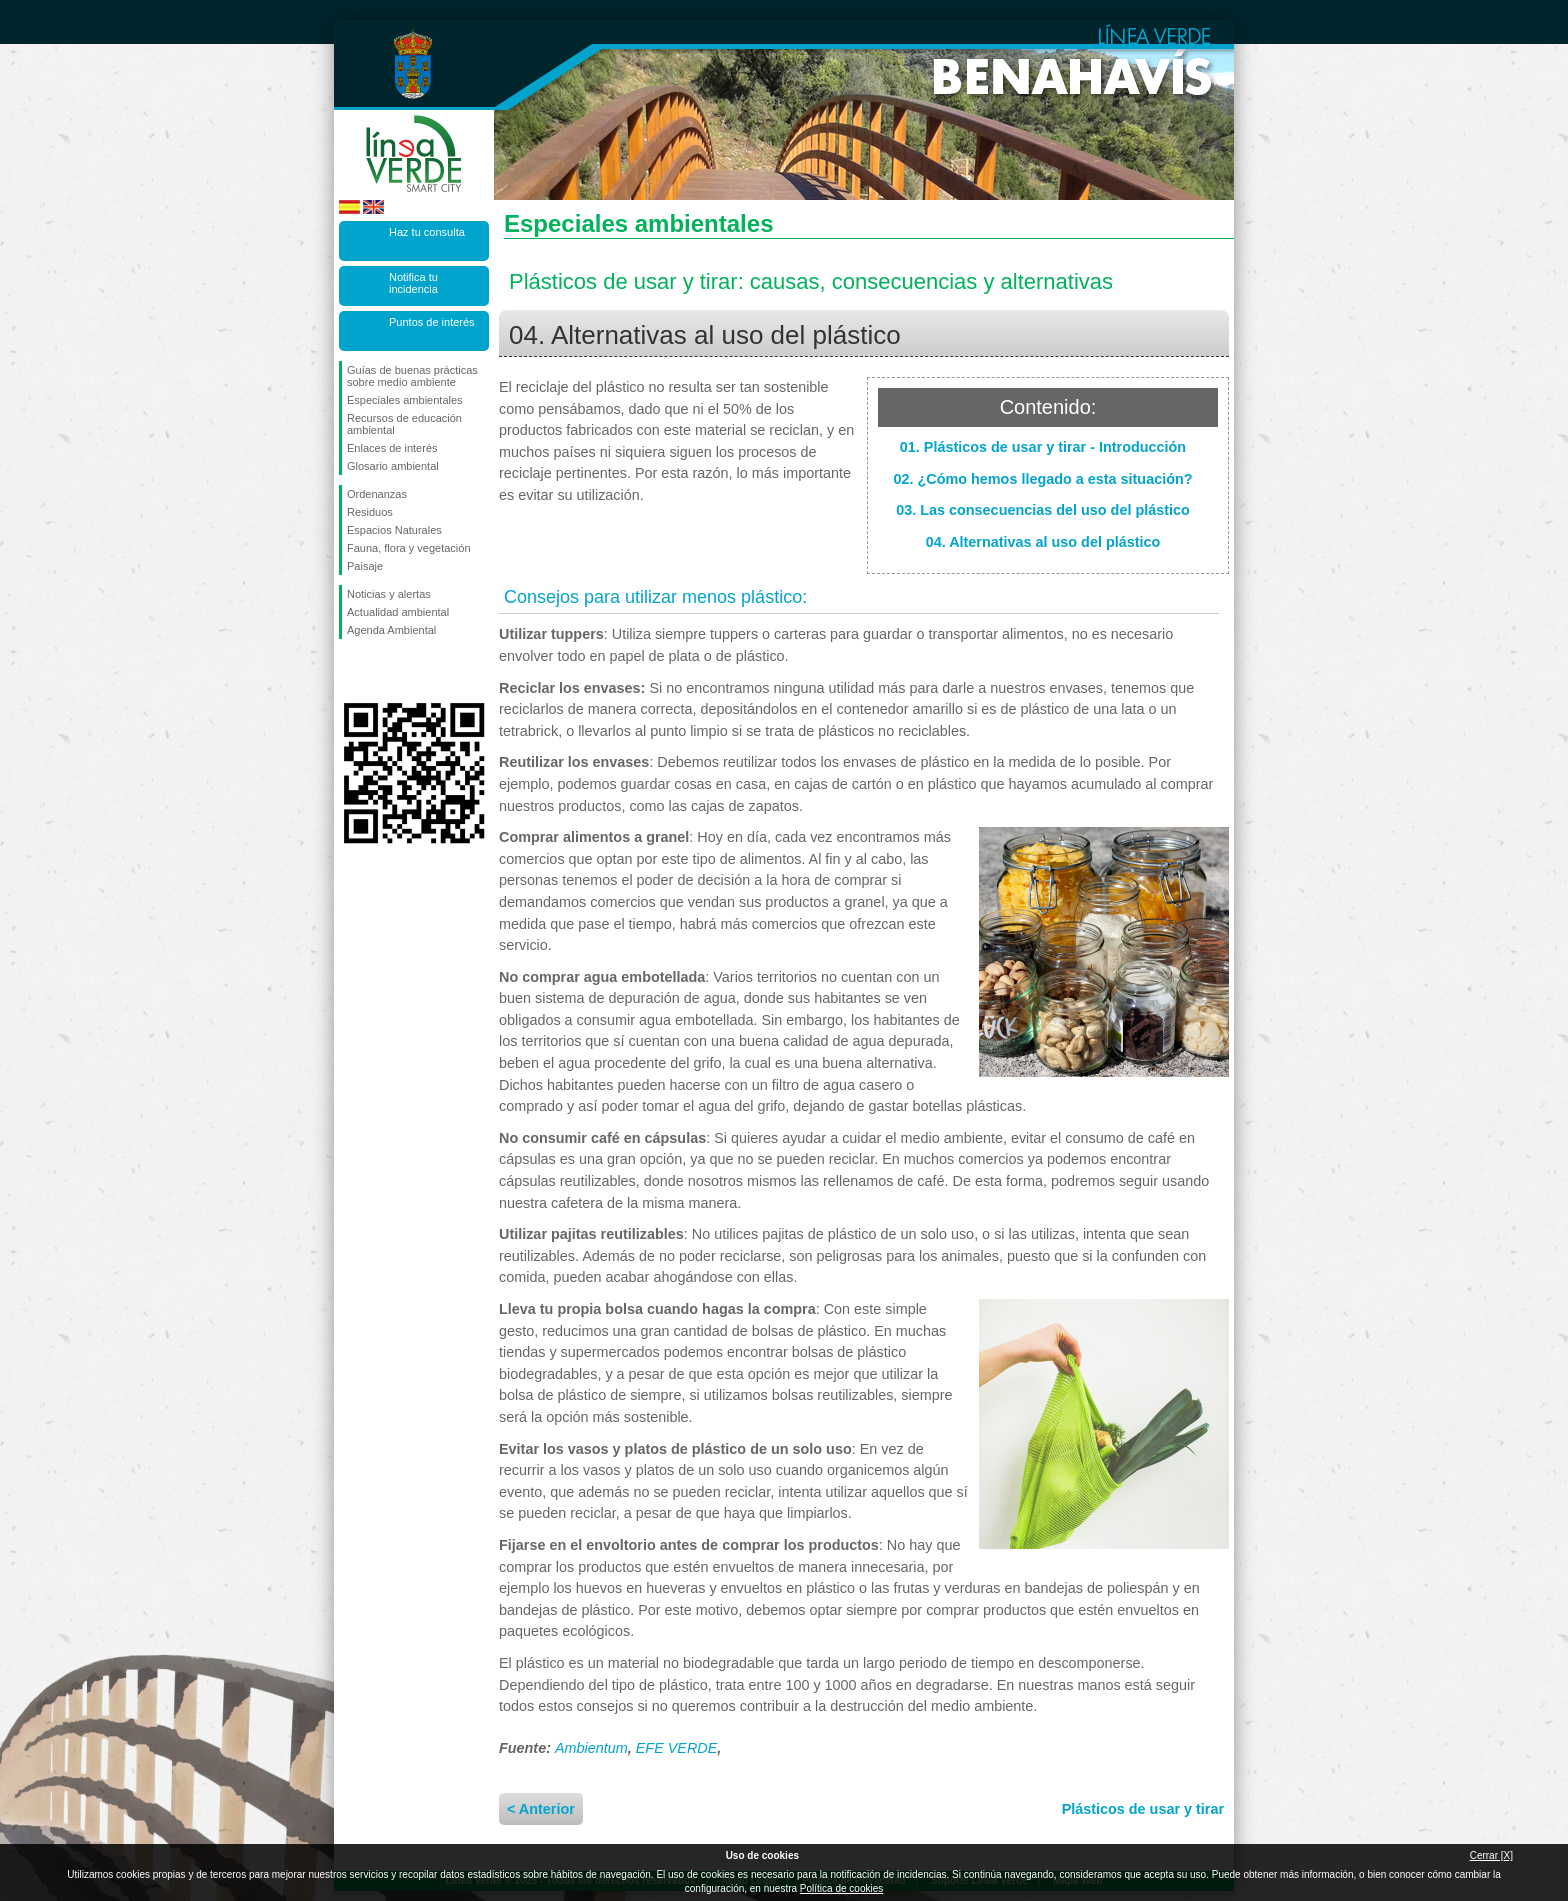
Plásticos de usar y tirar (1143, 1809)
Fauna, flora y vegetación (409, 548)
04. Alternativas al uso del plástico (1043, 542)
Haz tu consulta (427, 232)
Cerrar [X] (1491, 1855)
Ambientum (591, 1748)
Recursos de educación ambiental (404, 424)
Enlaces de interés (392, 448)
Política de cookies (841, 1888)
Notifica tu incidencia (413, 283)
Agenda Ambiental (391, 630)
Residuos (370, 512)
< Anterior (541, 1809)
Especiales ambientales (405, 400)
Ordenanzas (377, 494)
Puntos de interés (432, 322)
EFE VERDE (677, 1748)
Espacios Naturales (394, 530)
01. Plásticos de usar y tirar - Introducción (1043, 447)
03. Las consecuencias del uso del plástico (1043, 510)
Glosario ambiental (393, 466)
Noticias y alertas (389, 594)
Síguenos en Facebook (351, 671)
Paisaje (365, 566)
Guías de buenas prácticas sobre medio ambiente (412, 376)
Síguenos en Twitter (384, 671)
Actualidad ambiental (398, 612)
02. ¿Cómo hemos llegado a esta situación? (1042, 479)
